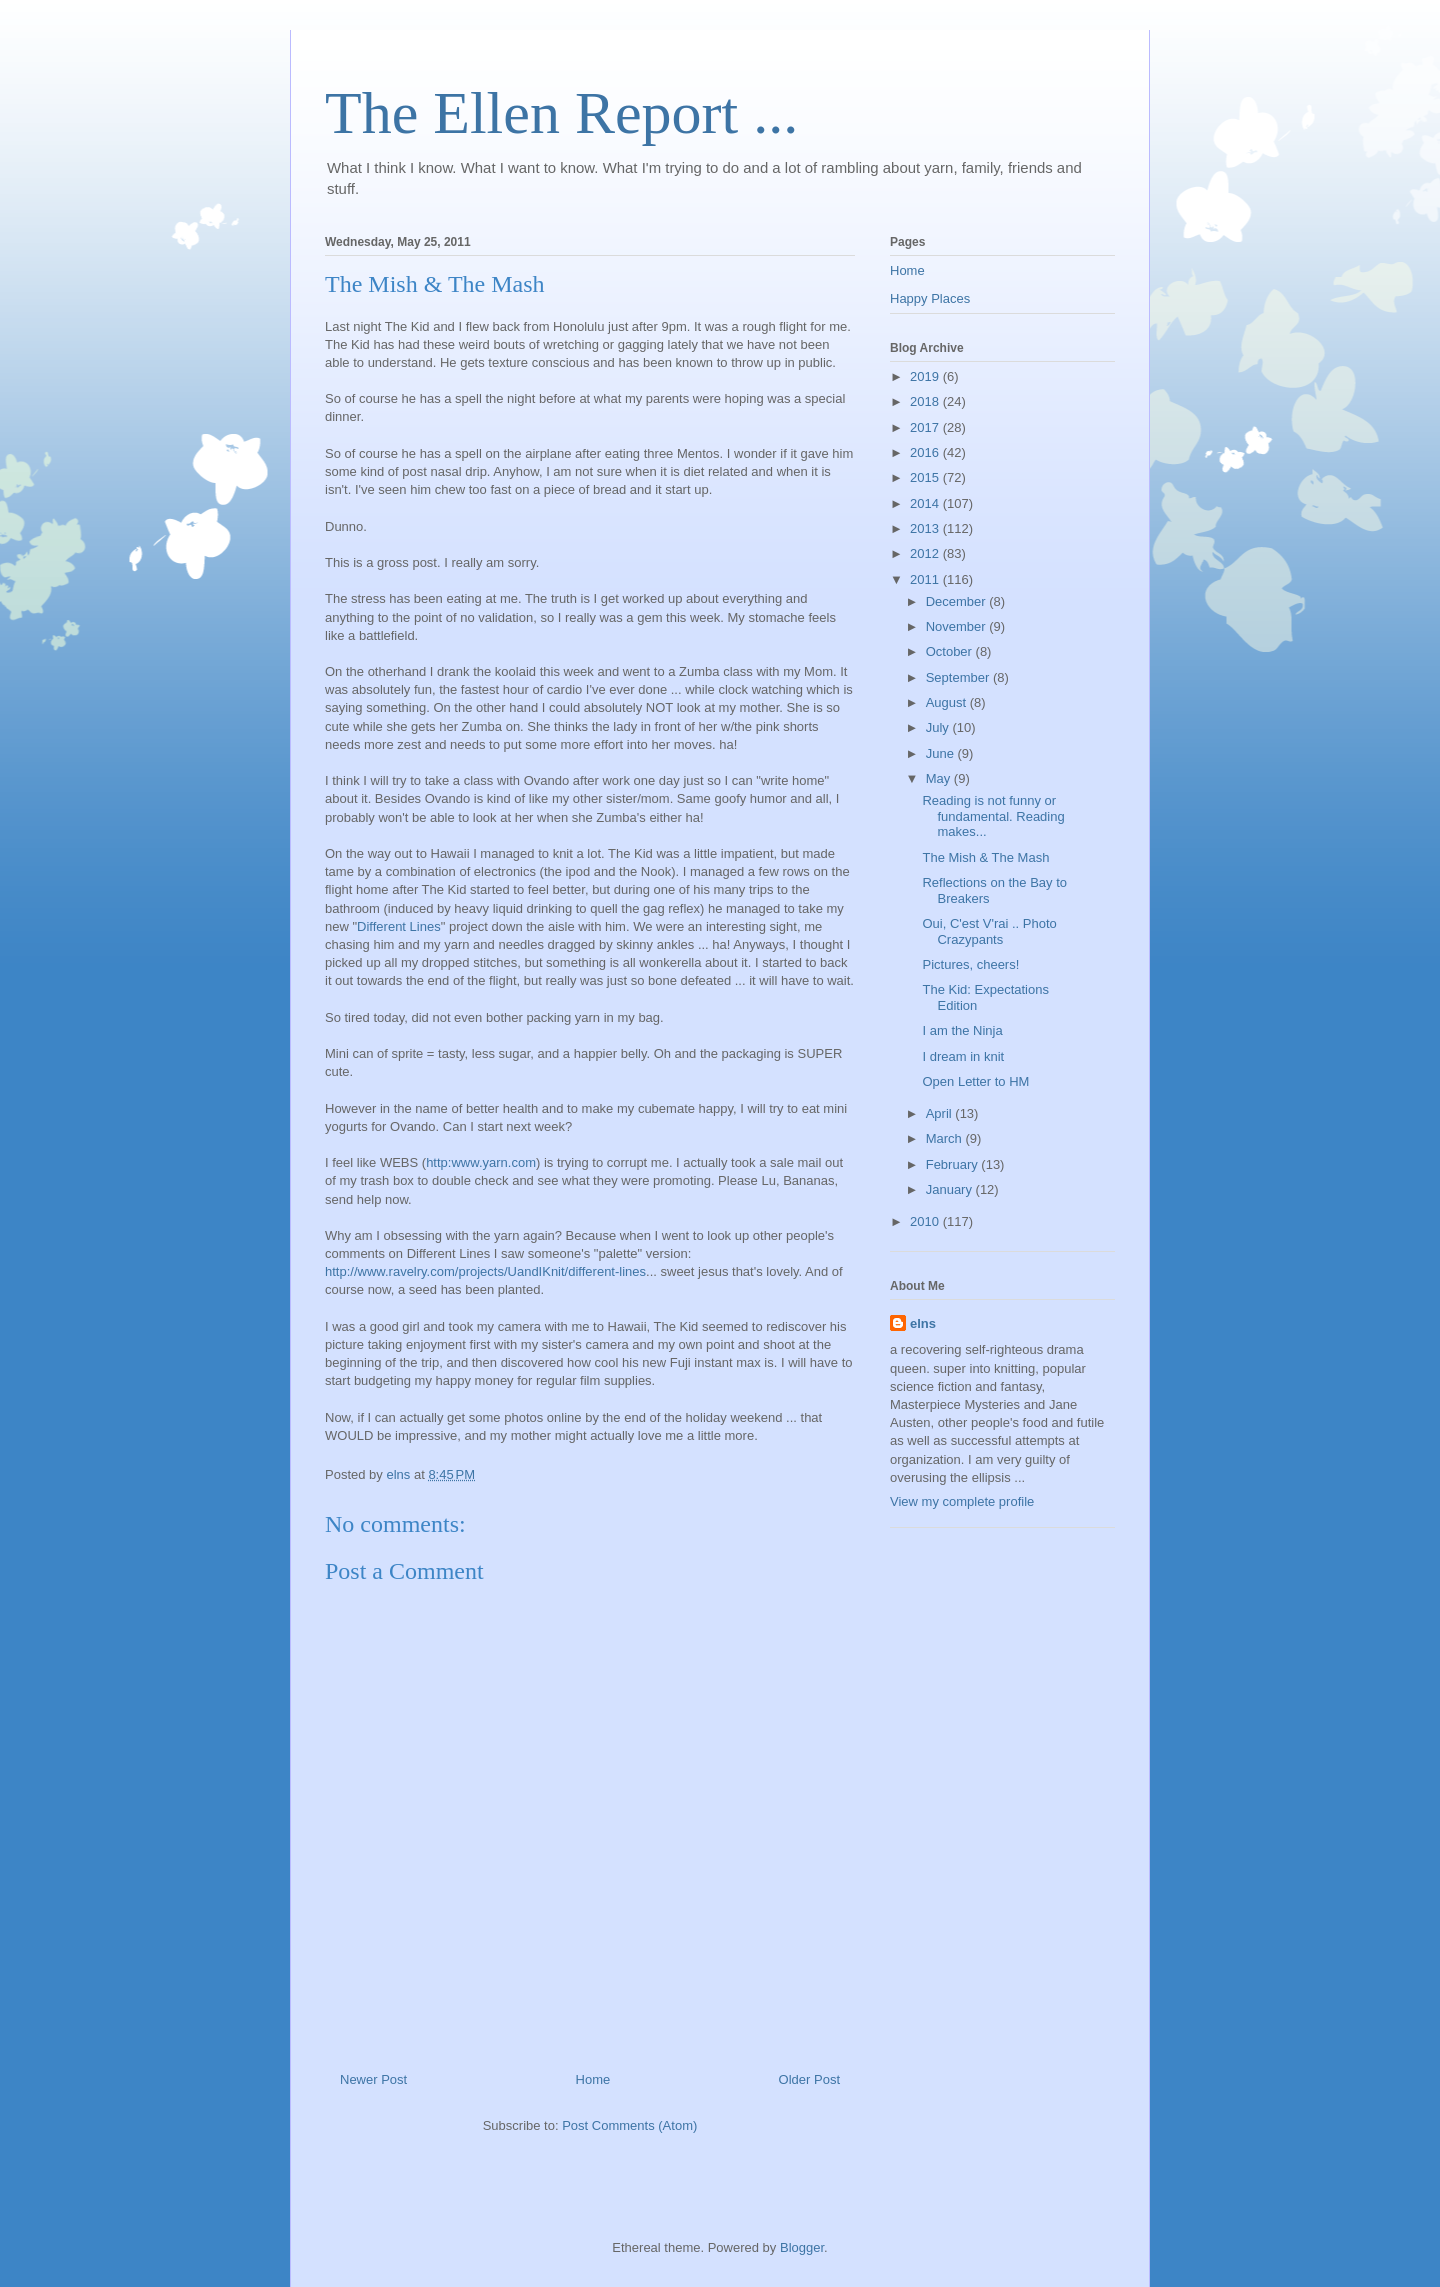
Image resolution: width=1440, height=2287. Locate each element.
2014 (926, 503)
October (951, 651)
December (958, 601)
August (948, 702)
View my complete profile (962, 1501)
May (940, 778)
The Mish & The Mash (985, 857)
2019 (926, 376)
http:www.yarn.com (481, 1162)
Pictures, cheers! (970, 964)
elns (923, 1323)
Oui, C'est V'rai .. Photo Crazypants (989, 931)
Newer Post (373, 2079)
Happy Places (930, 298)
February (954, 1164)
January (951, 1189)
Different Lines (399, 926)
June (942, 753)
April (941, 1113)
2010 (926, 1221)
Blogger (802, 2247)
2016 (926, 452)
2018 (926, 401)
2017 (926, 427)
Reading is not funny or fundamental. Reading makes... (993, 816)
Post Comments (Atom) (629, 2125)
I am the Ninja (962, 1030)
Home (593, 2079)
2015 (926, 477)
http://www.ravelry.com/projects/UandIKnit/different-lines (485, 1271)
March (946, 1138)
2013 (926, 528)
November (958, 626)
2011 (926, 579)
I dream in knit (963, 1056)
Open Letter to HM (975, 1081)
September (959, 677)
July (939, 727)
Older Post (809, 2079)
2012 (926, 553)
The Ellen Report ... (561, 113)
